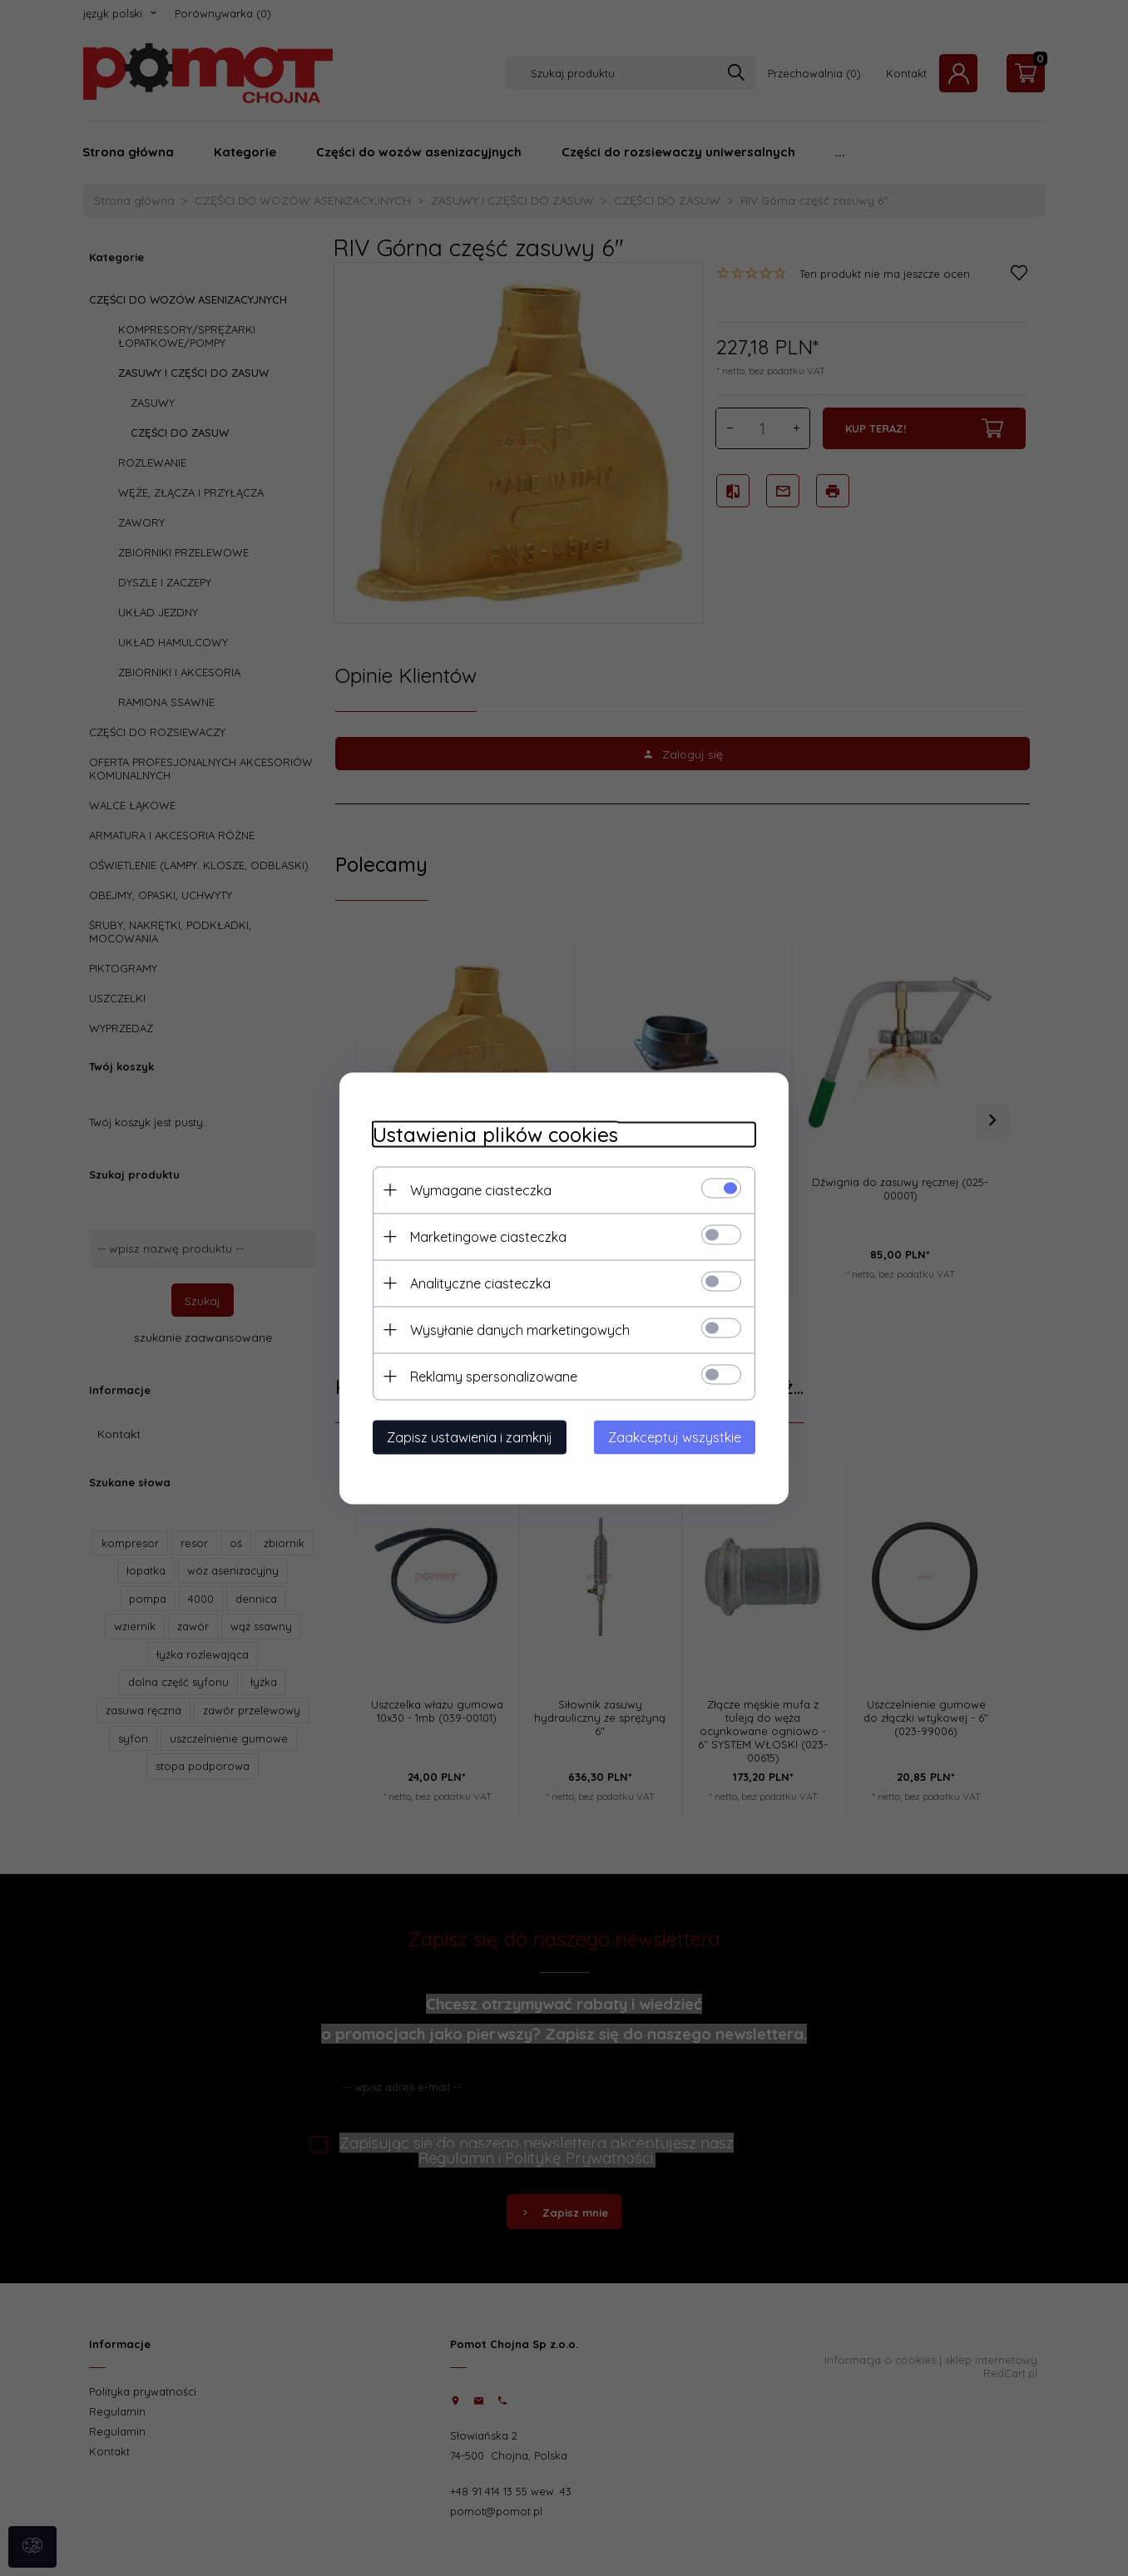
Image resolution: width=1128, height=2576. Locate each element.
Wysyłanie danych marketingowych (520, 1329)
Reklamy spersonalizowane (493, 1375)
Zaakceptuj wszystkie (674, 1436)
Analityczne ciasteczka (480, 1282)
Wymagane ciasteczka (481, 1189)
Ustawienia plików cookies (495, 1134)
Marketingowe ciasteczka (488, 1236)
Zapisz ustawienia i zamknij (469, 1436)
